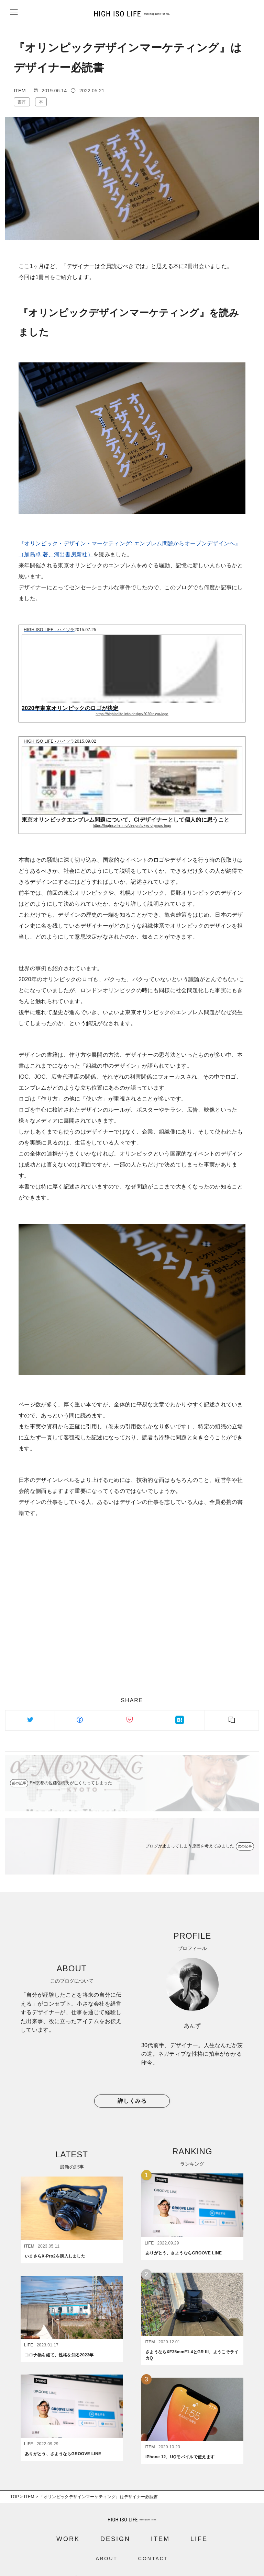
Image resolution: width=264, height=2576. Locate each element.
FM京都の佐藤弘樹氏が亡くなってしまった (71, 1782)
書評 (22, 102)
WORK (68, 2524)
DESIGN (115, 2524)
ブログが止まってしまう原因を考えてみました (189, 1846)
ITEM (160, 2524)
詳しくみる (132, 2101)
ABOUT (107, 2543)
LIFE (199, 2524)
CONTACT (153, 2543)
